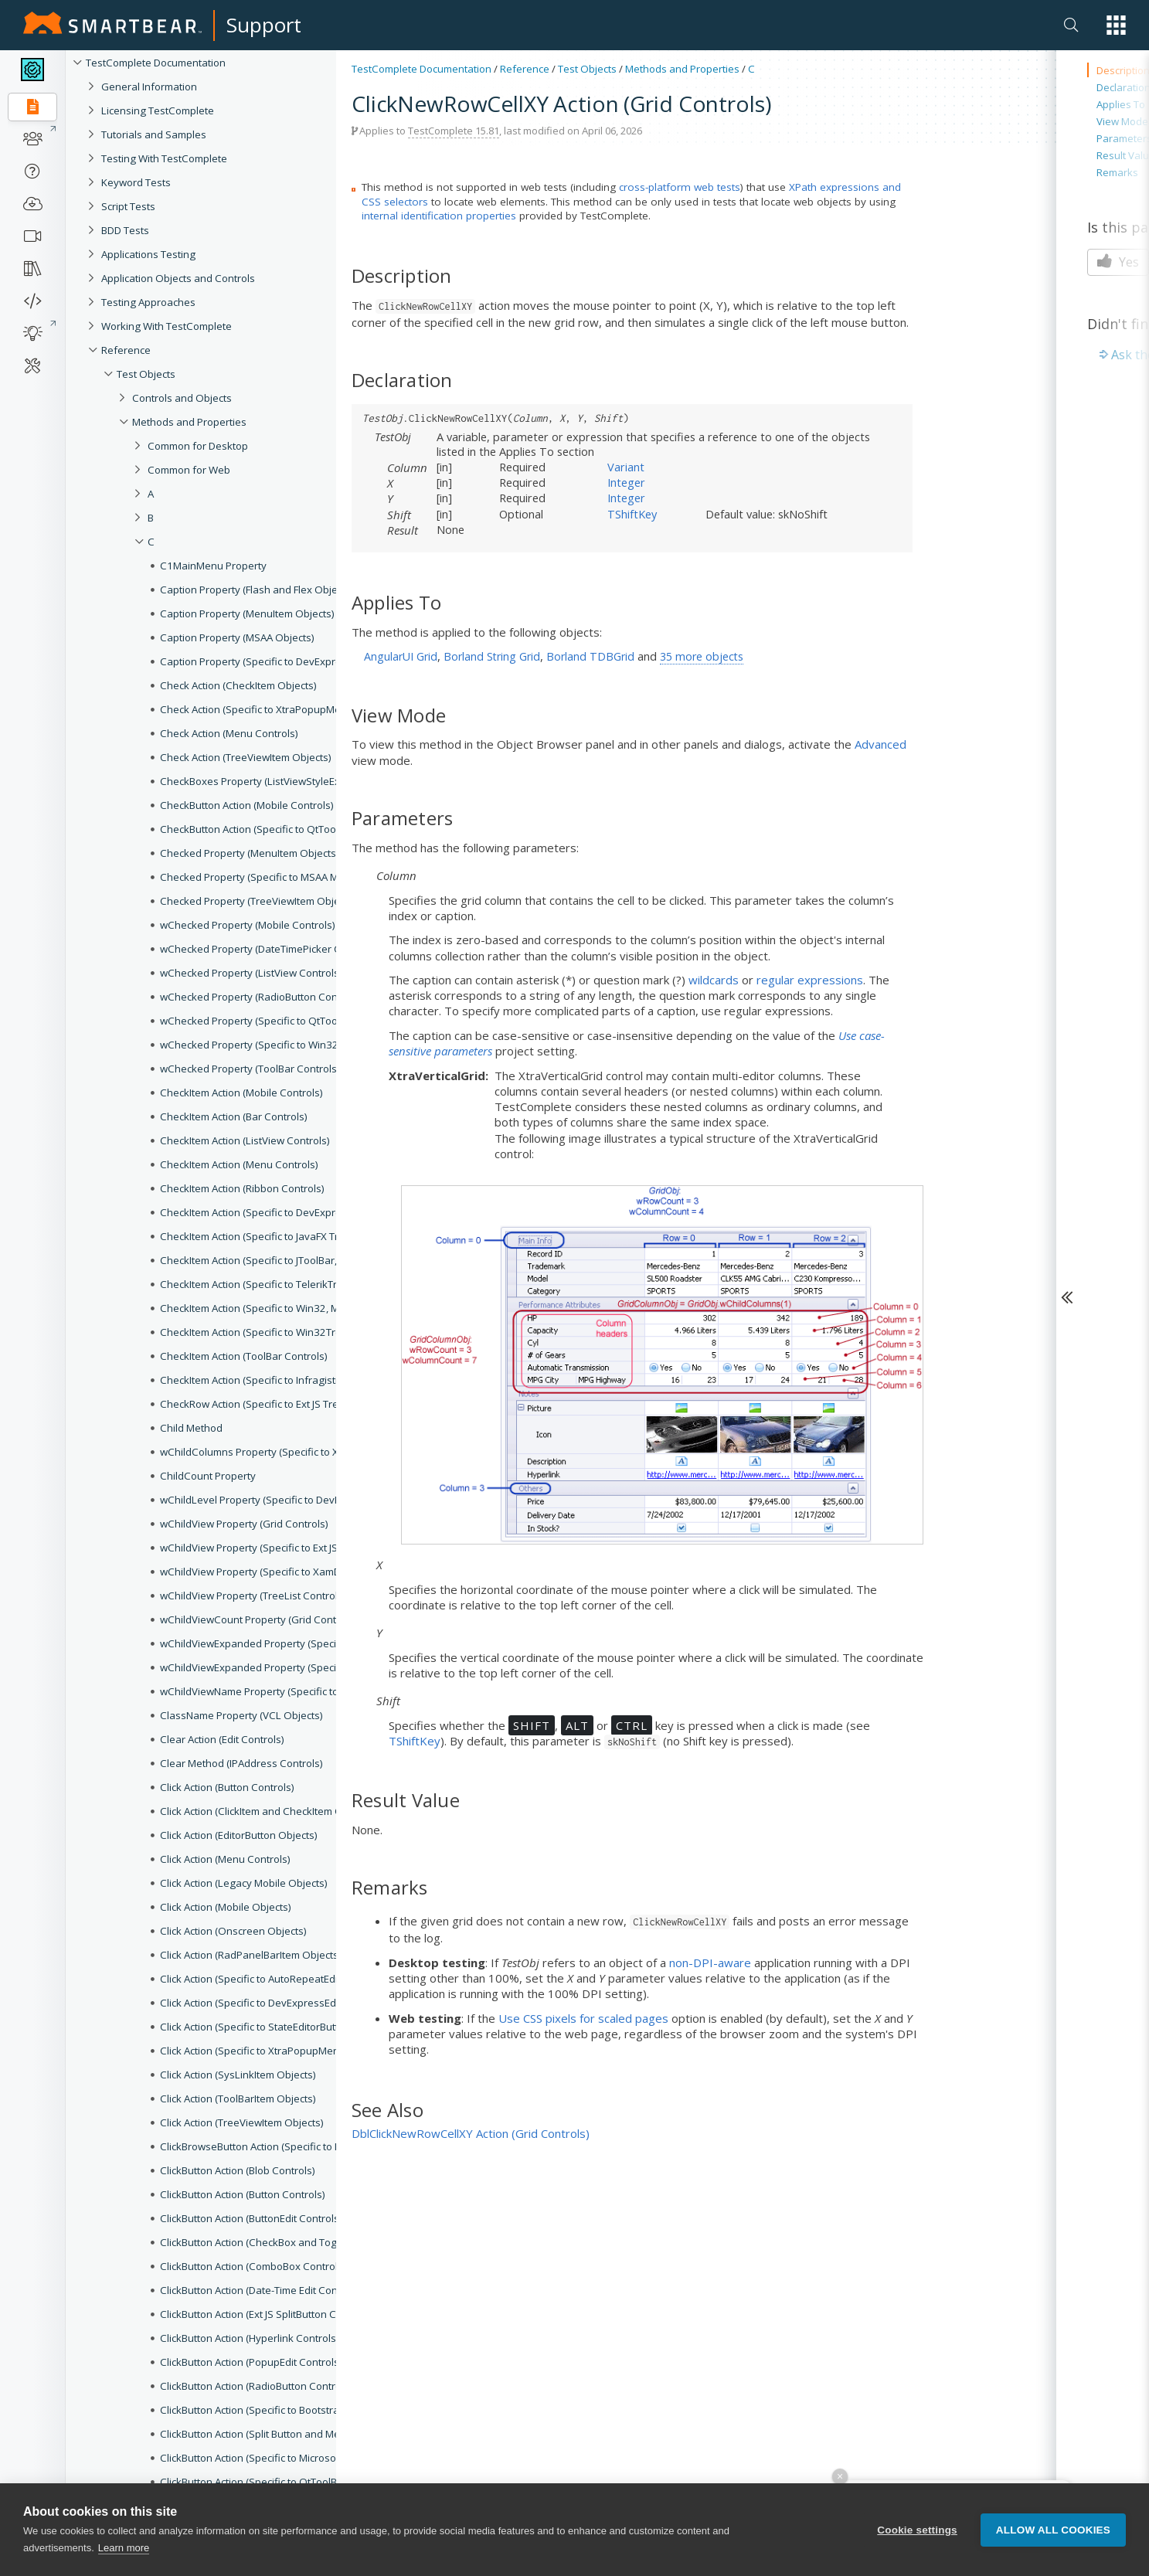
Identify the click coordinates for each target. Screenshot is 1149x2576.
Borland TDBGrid (590, 656)
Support (263, 25)
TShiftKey (632, 514)
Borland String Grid (492, 656)
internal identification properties (439, 216)
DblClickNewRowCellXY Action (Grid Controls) (471, 2133)
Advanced (880, 744)
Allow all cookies (1053, 2554)
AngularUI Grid (400, 656)
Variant (625, 466)
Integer (626, 482)
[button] (1116, 25)
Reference (524, 69)
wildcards (713, 979)
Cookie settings (917, 2554)
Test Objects (587, 69)
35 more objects (701, 656)
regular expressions (809, 979)
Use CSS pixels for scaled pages (583, 2018)
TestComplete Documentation (421, 69)
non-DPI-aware (710, 1962)
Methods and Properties (682, 69)
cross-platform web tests (679, 187)
